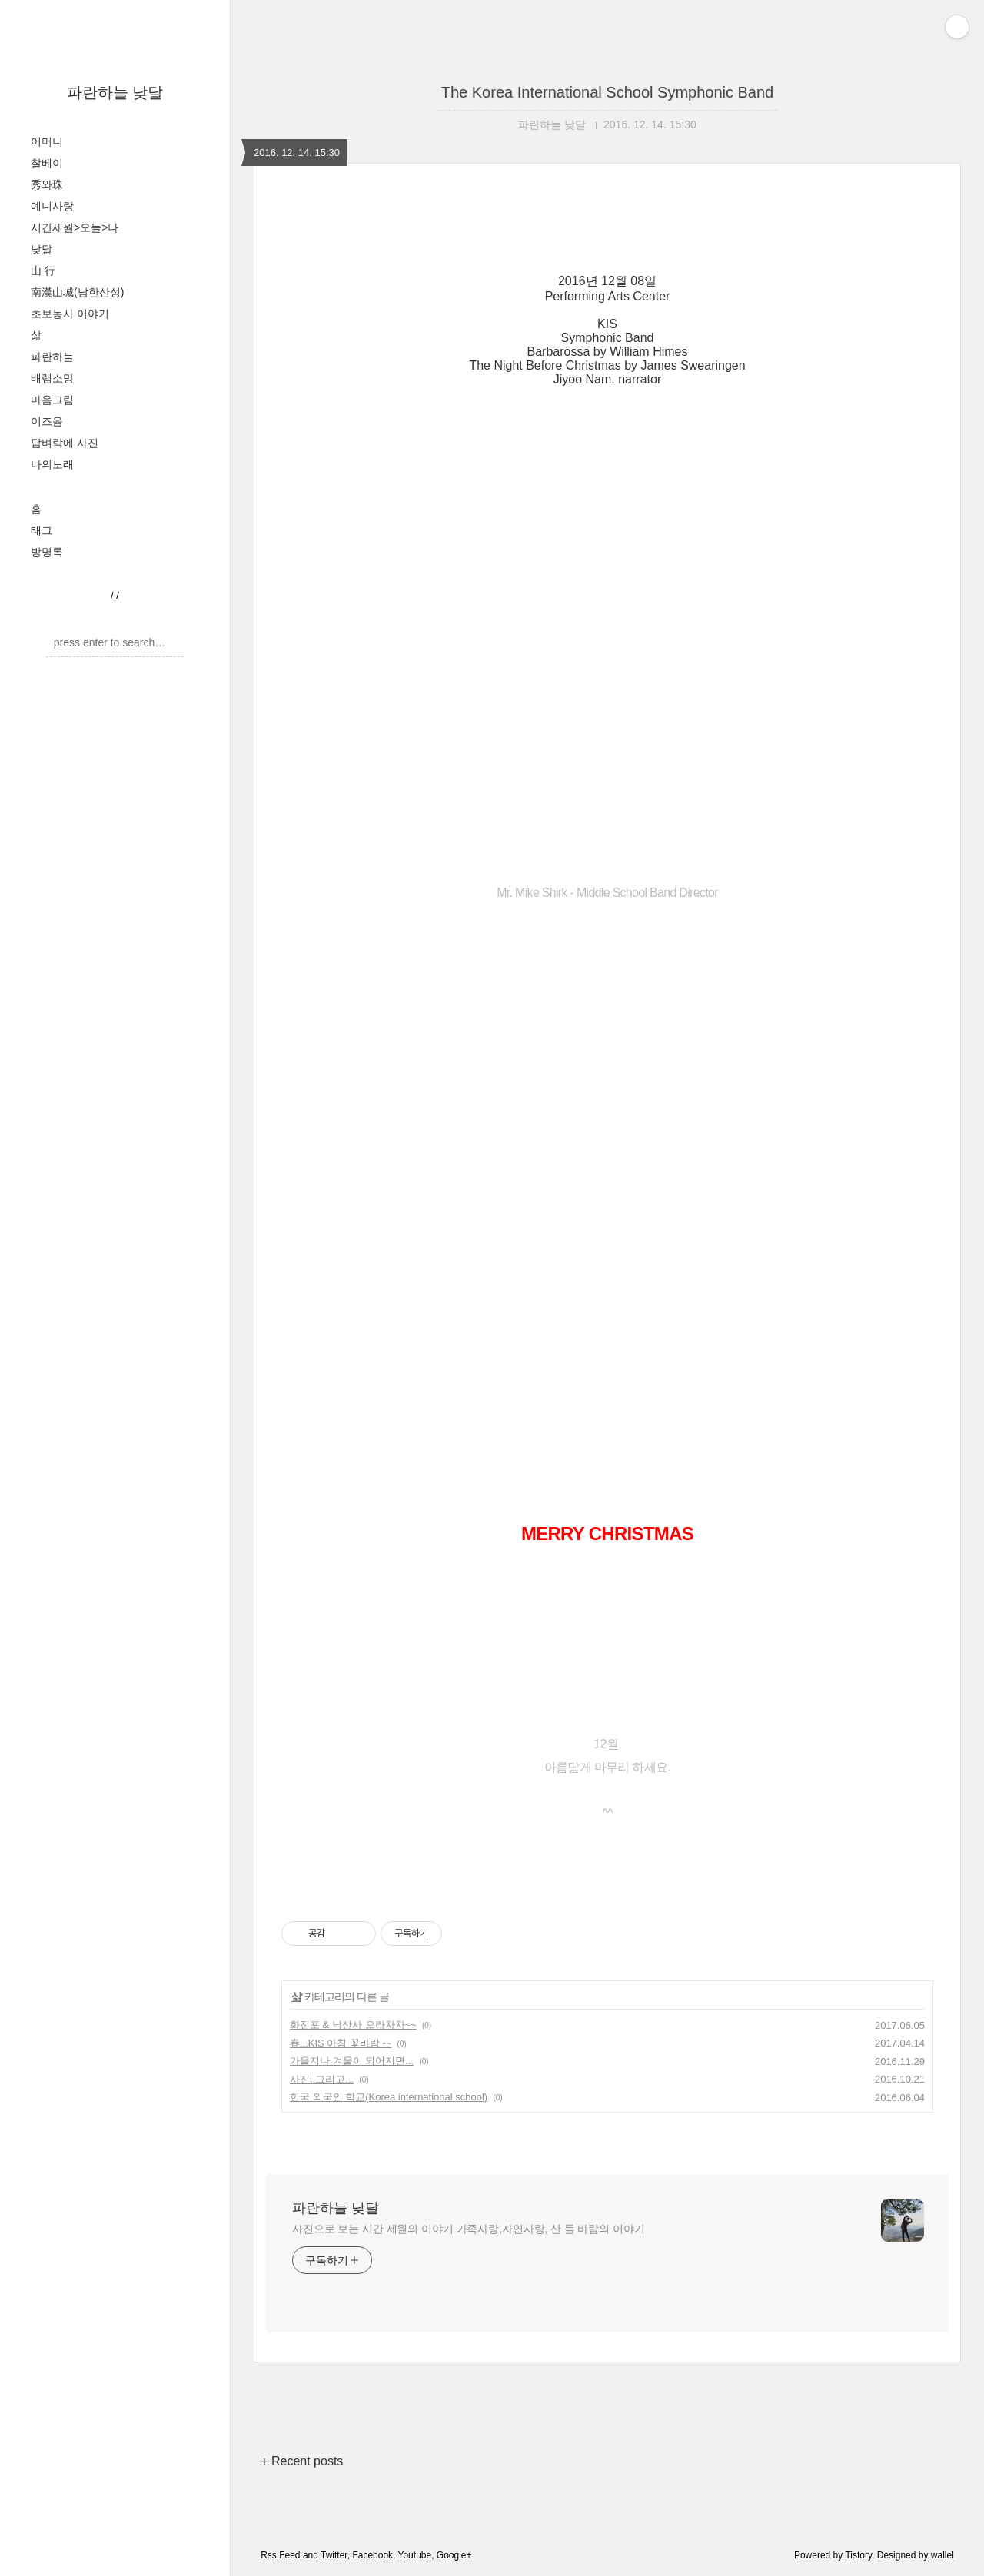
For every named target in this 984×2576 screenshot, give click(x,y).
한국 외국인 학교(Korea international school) (388, 2097)
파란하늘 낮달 (115, 92)
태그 (41, 530)
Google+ (454, 2555)
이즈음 (47, 421)
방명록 (47, 552)
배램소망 (52, 378)
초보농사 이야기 (70, 313)
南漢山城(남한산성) (77, 292)
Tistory (858, 2555)
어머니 (47, 141)
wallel (942, 2555)
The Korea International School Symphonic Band (607, 92)
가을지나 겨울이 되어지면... (352, 2060)
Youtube (415, 2555)
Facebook (372, 2555)
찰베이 (47, 163)
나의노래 (52, 464)
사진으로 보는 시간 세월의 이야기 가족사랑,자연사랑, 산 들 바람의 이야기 (468, 2228)
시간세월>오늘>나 (74, 227)
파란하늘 (52, 356)
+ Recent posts (302, 2461)
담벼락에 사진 (64, 443)
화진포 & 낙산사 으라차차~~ (353, 2024)
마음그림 (52, 399)
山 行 (43, 270)
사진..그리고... (322, 2079)
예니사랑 (52, 206)
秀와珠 (47, 184)
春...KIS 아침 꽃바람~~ (340, 2043)
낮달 (41, 249)
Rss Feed (280, 2555)
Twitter (334, 2555)
